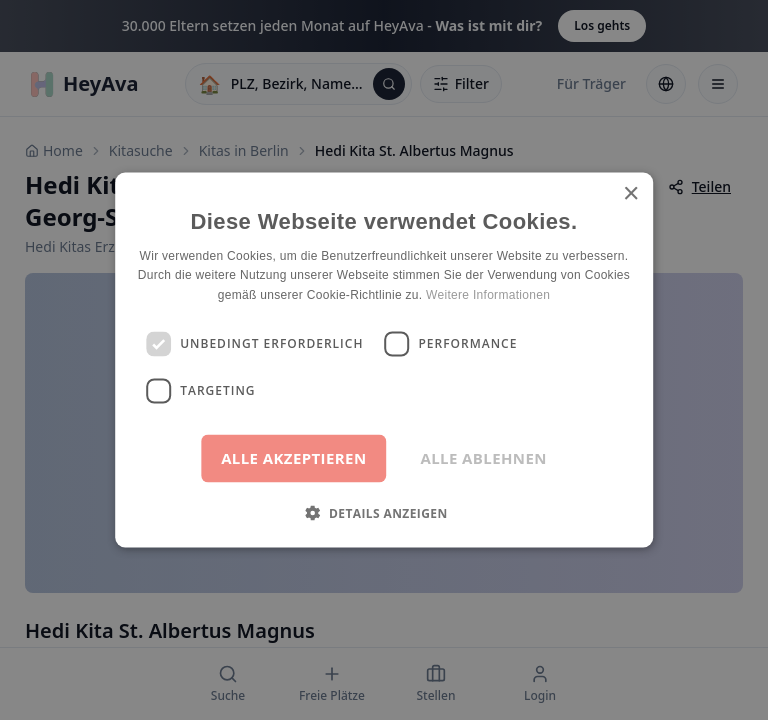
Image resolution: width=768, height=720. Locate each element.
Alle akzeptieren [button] (293, 457)
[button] (383, 512)
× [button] (630, 194)
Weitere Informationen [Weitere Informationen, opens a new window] (488, 295)
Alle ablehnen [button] (484, 457)
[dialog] (384, 360)
